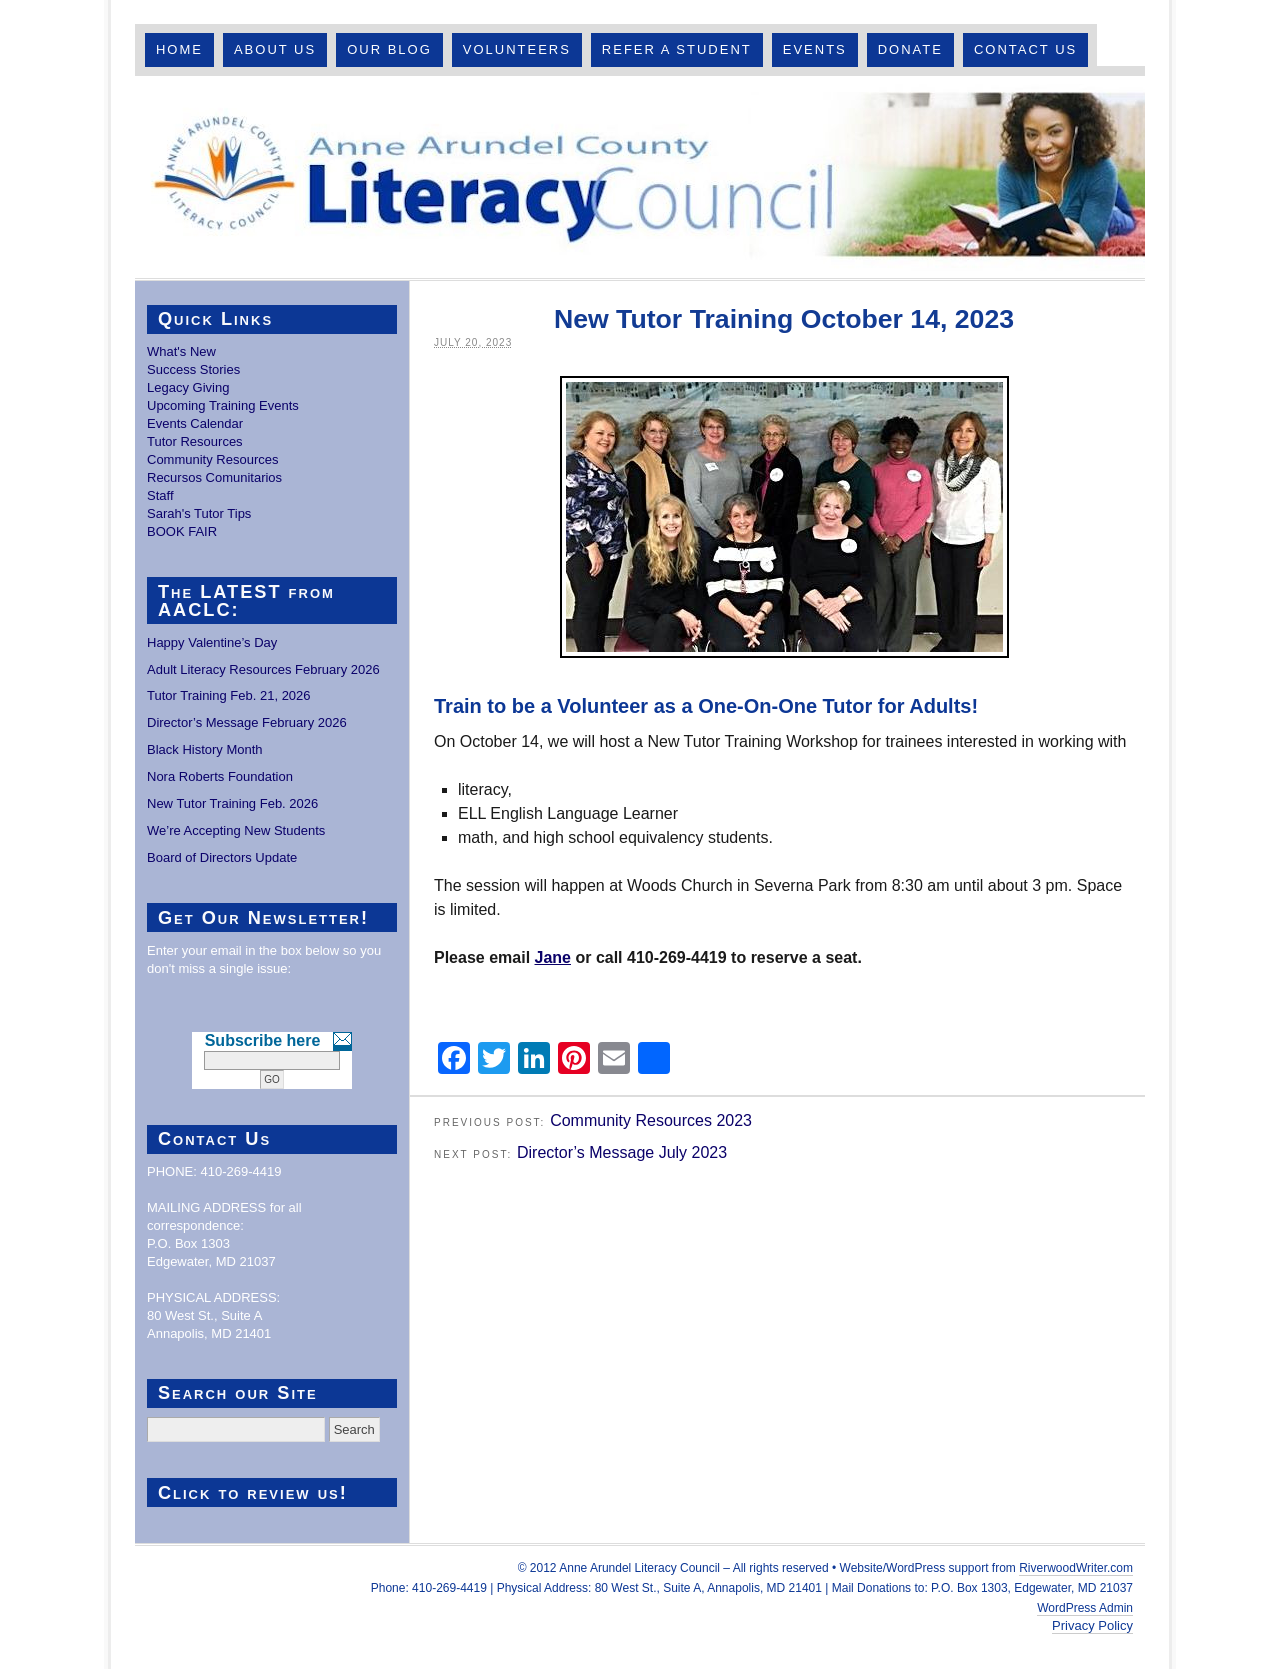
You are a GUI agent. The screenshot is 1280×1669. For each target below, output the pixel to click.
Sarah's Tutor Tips (199, 513)
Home (179, 49)
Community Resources (213, 459)
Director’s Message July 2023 (622, 1152)
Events (815, 49)
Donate (910, 49)
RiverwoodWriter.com (1076, 1568)
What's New (181, 351)
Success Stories (193, 369)
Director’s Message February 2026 (247, 722)
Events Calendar (195, 423)
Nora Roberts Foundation (220, 776)
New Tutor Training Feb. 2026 (232, 803)
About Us (275, 49)
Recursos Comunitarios (214, 477)
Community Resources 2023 (651, 1120)
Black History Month (205, 749)
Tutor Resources (195, 441)
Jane (553, 957)
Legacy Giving (188, 387)
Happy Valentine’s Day (212, 642)
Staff (160, 495)
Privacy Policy (1092, 1625)
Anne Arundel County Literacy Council (640, 177)
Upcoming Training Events (223, 405)
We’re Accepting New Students (236, 830)
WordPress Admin (1085, 1608)
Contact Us (1025, 49)
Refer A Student (677, 49)
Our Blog (389, 49)
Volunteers (517, 49)
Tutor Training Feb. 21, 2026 (229, 695)
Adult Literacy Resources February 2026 (263, 669)
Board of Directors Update (222, 857)
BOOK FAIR (182, 531)
